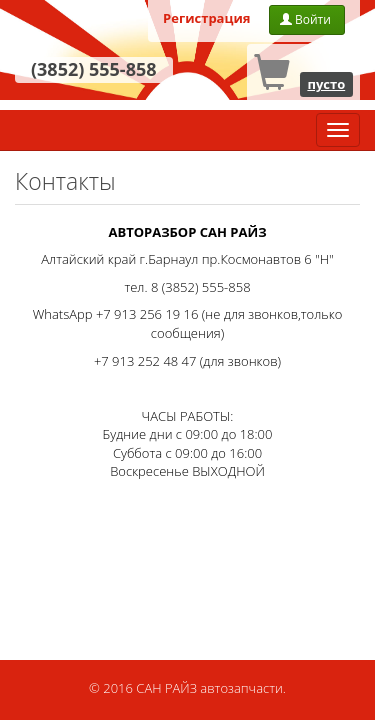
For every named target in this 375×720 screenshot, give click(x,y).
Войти (307, 19)
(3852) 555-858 (94, 69)
